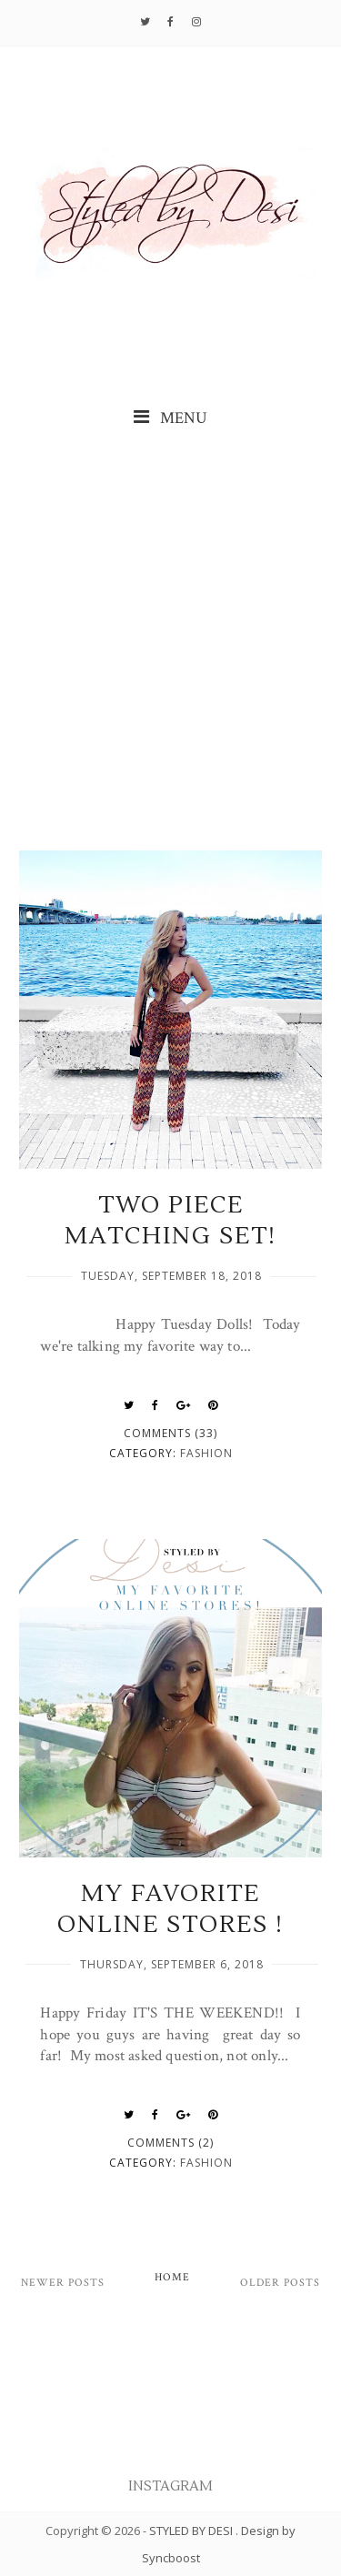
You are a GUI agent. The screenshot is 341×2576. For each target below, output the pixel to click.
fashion (206, 1453)
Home (172, 2277)
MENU (170, 418)
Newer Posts (63, 2282)
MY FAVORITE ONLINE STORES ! (170, 1909)
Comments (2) (170, 2142)
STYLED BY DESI (192, 2530)
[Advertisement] (170, 641)
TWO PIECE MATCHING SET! (170, 1221)
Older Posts (280, 2282)
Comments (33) (170, 1433)
